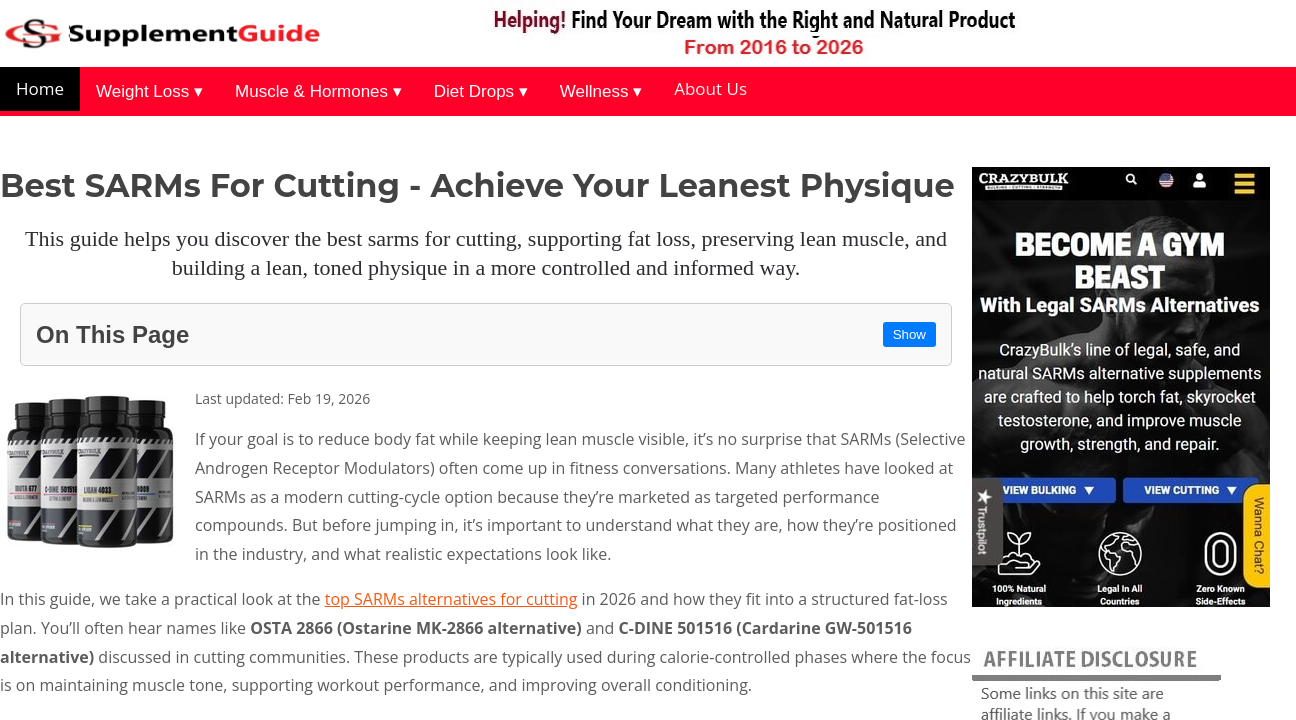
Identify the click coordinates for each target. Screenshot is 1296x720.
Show (909, 334)
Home (40, 88)
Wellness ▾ (601, 91)
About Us (710, 88)
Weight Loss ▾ (149, 91)
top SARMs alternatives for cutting (451, 599)
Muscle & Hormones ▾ (318, 91)
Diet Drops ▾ (481, 91)
